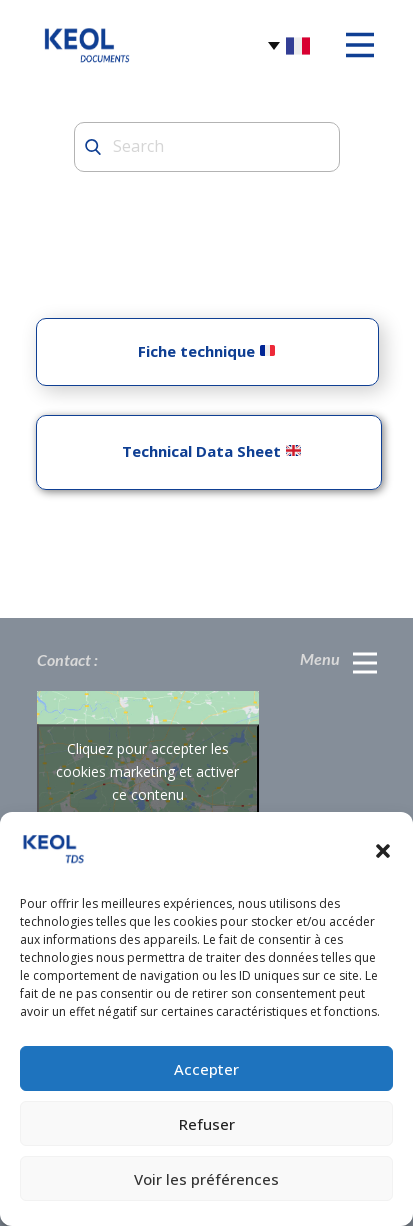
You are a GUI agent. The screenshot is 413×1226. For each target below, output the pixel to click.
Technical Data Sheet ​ (207, 451)
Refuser (207, 1124)
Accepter (206, 1069)
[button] (383, 851)
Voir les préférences (206, 1179)
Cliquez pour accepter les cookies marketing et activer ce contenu (147, 770)
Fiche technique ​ (206, 351)
